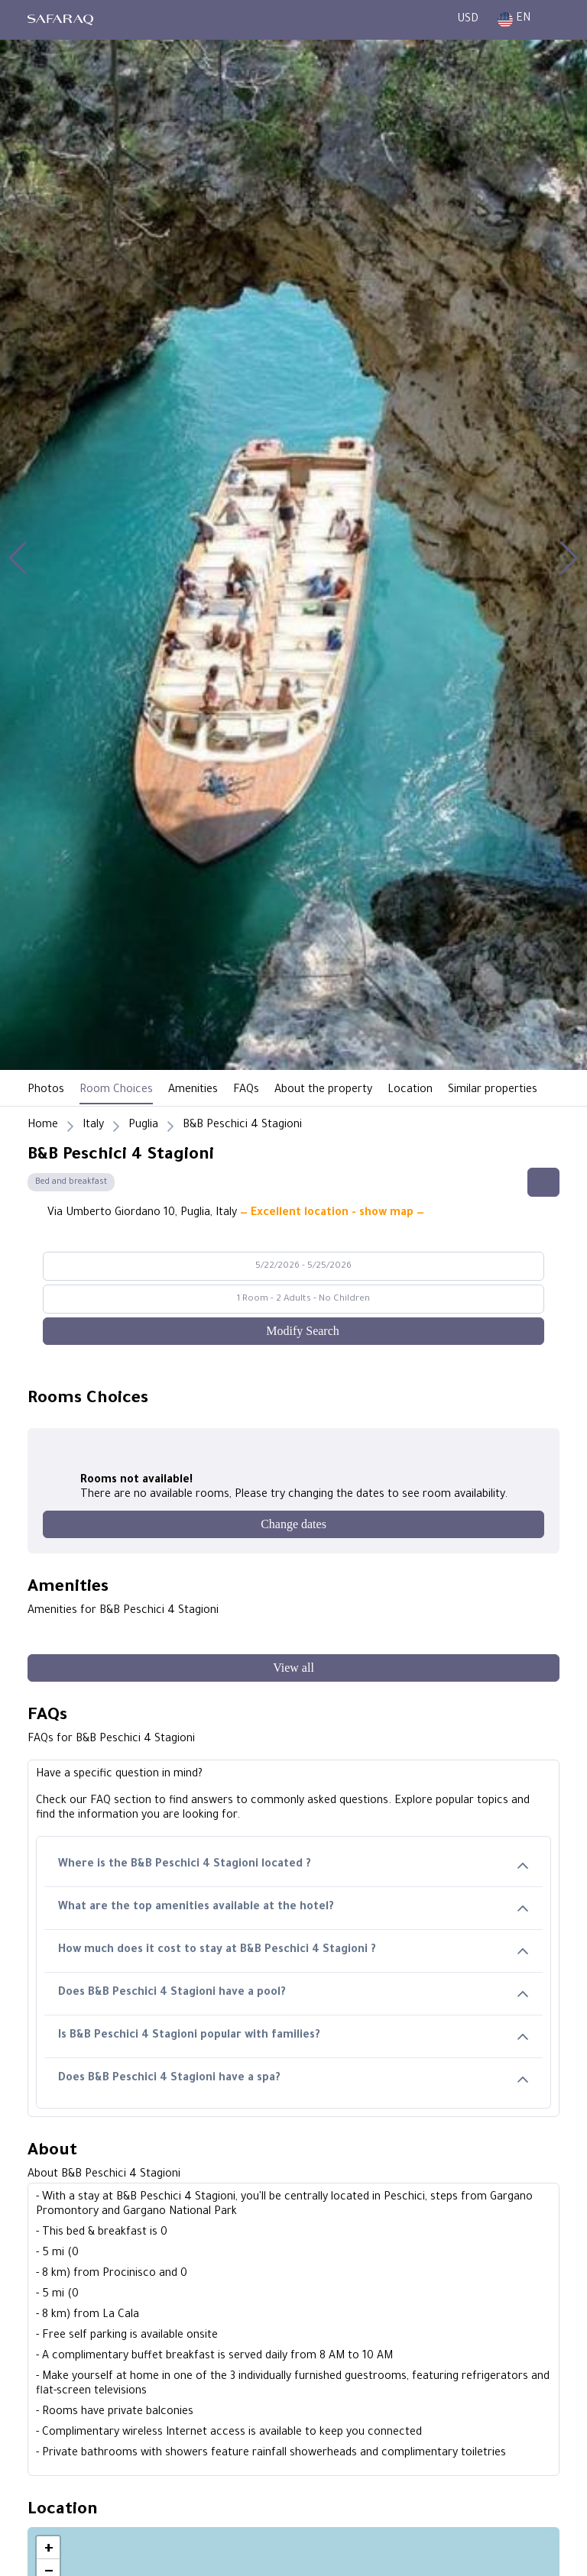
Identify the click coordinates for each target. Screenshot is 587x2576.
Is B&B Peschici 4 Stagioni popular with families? (293, 2036)
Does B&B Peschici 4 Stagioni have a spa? (293, 2079)
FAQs (246, 1090)
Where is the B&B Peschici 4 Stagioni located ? (293, 1865)
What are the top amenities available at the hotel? (293, 1908)
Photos (46, 1090)
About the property (323, 1090)
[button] (18, 558)
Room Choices (116, 1090)
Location (410, 1090)
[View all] (293, 1668)
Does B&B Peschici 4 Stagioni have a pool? (293, 1993)
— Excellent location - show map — (332, 1213)
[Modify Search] (293, 1331)
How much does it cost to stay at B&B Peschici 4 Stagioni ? (293, 1950)
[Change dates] (293, 1524)
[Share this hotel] (543, 1182)
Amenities (193, 1090)
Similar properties (492, 1090)
